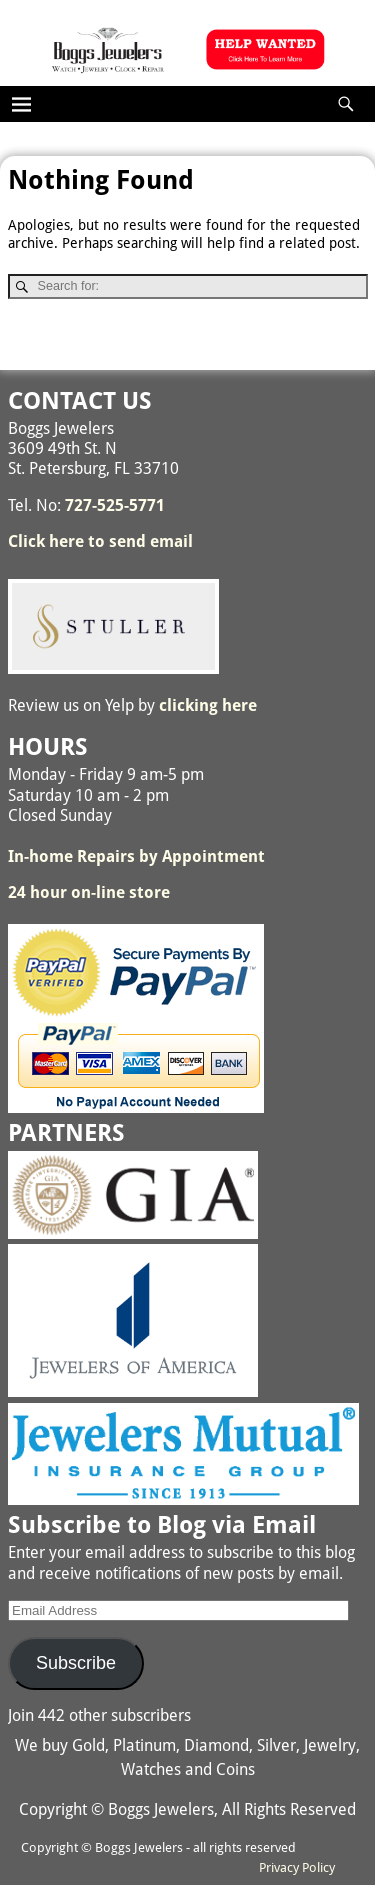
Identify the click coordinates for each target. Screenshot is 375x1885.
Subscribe (76, 1663)
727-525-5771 (115, 505)
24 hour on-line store (89, 892)
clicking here (208, 705)
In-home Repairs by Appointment (136, 856)
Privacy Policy (297, 1867)
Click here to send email (100, 541)
